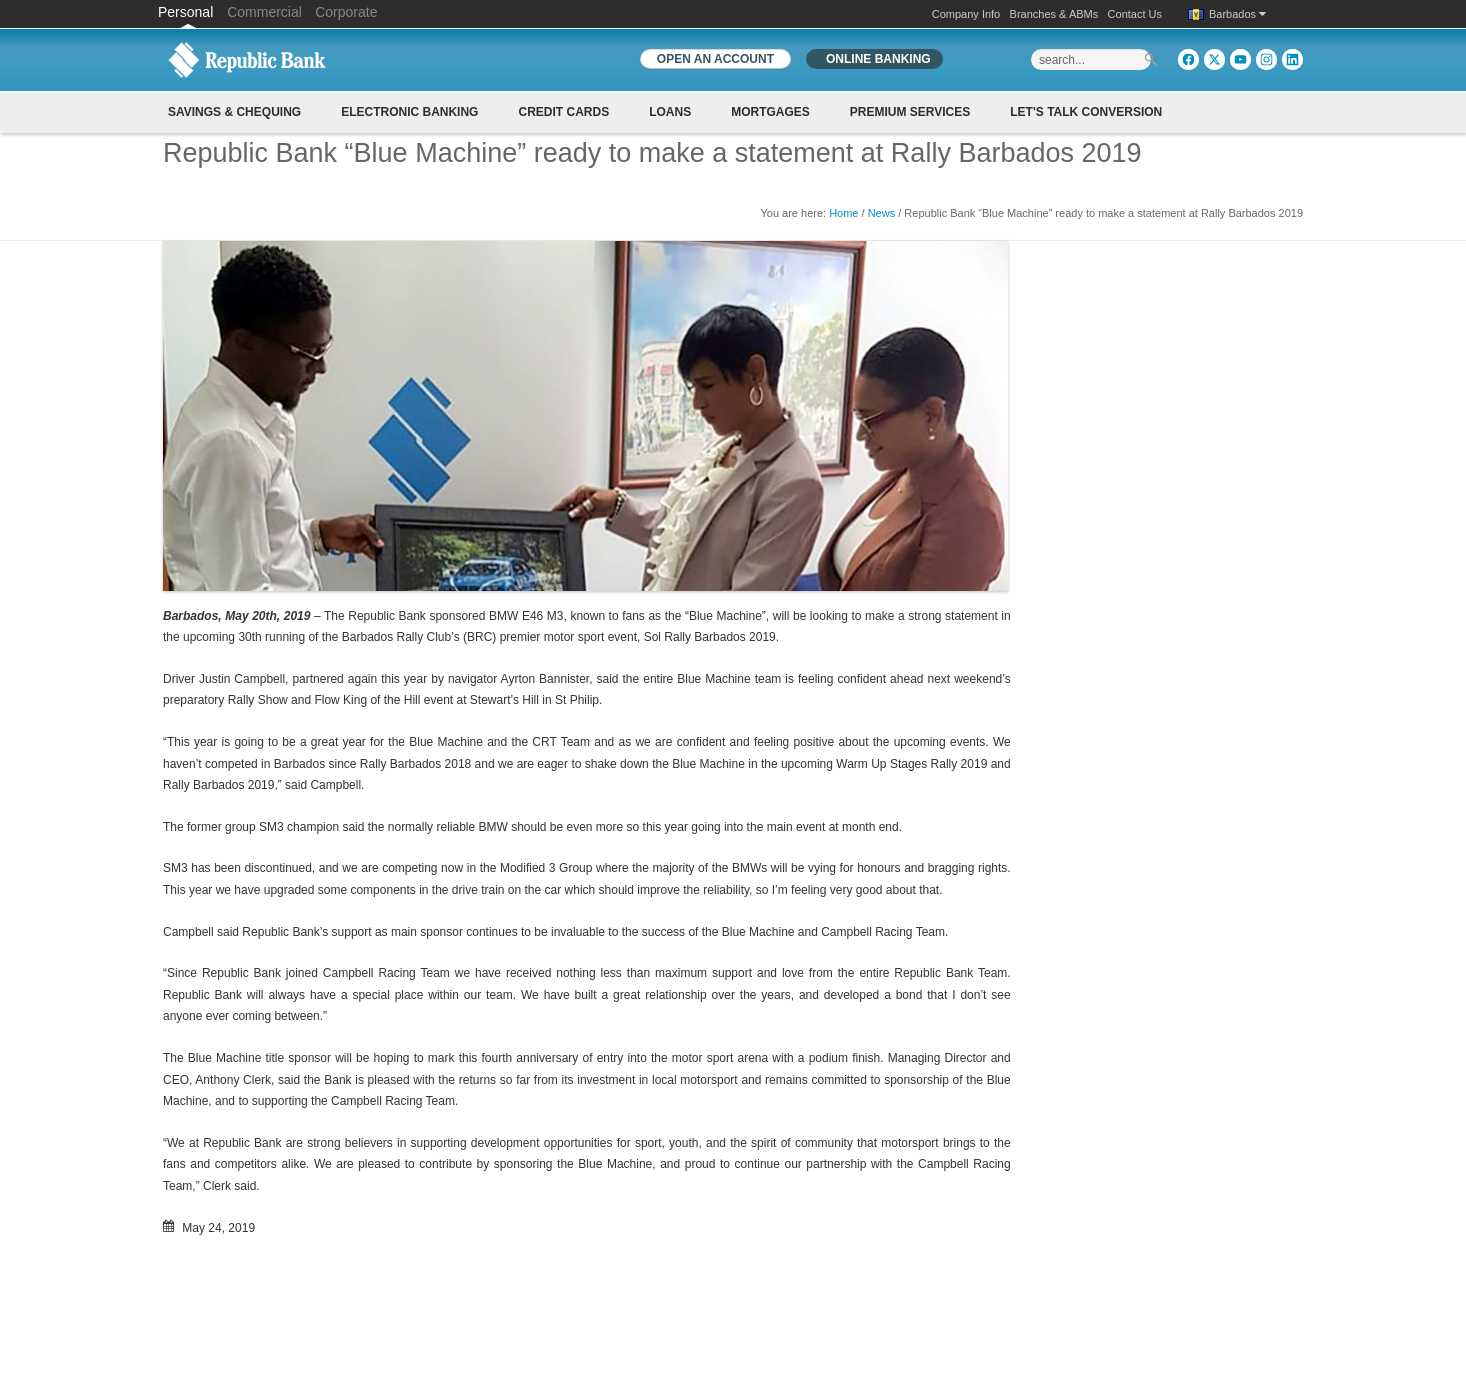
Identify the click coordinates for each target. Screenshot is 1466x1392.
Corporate (346, 12)
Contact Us (1135, 14)
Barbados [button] (1237, 14)
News (882, 213)
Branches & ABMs (1054, 14)
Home (843, 213)
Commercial (264, 12)
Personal (187, 12)
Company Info (966, 14)
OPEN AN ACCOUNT (715, 59)
